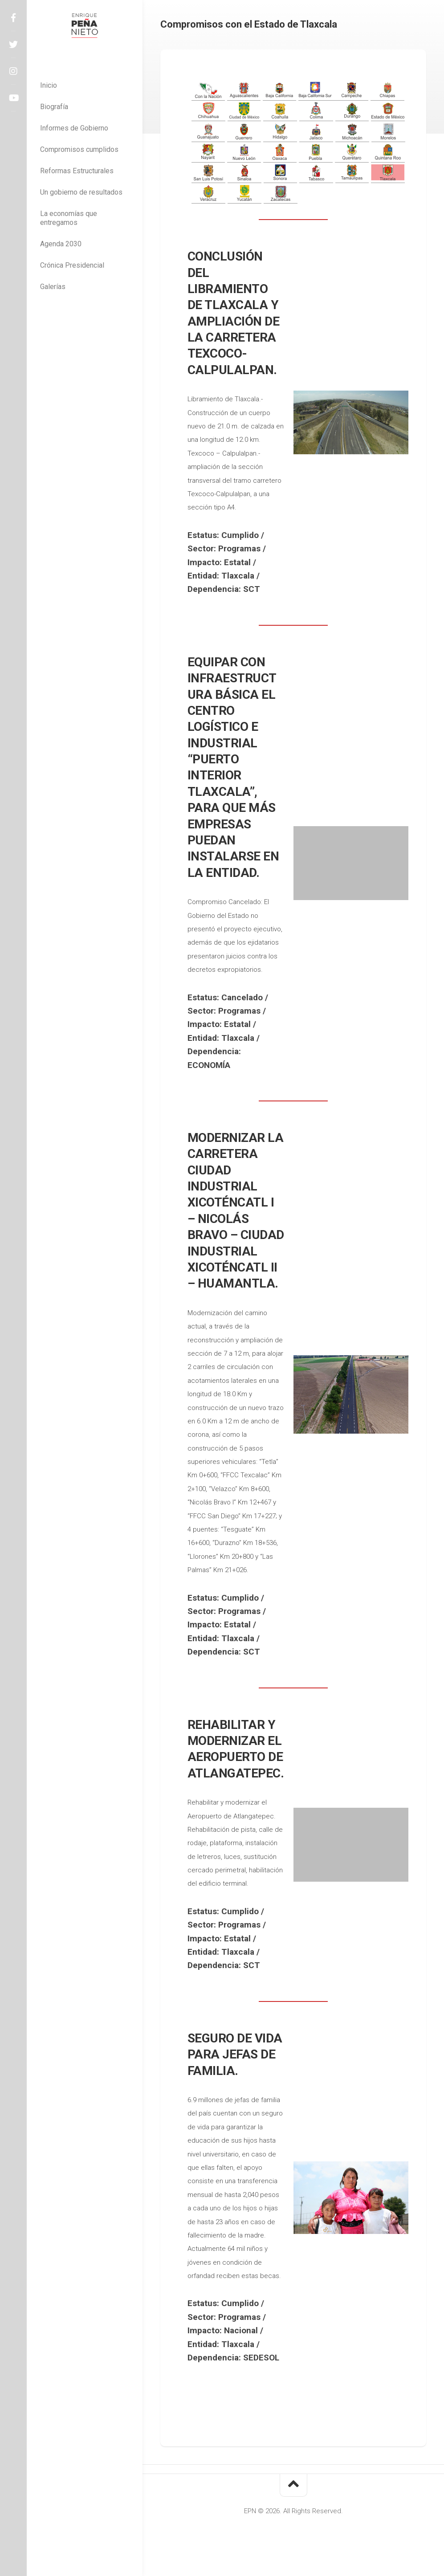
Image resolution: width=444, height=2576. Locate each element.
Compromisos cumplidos (79, 149)
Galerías (52, 286)
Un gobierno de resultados (81, 192)
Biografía (54, 106)
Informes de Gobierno (74, 128)
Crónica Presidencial (72, 265)
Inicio (48, 85)
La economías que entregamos (68, 218)
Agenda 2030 (60, 244)
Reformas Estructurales (77, 171)
